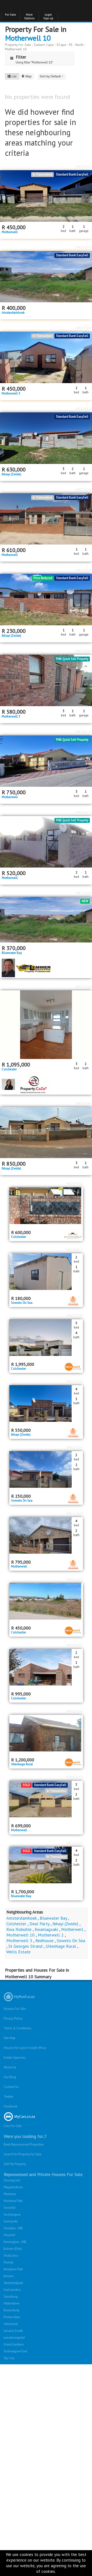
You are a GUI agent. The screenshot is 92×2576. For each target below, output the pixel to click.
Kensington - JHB (15, 2242)
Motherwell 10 (28, 38)
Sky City (9, 2358)
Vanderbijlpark (13, 2283)
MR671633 (74, 1381)
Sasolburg (11, 2296)
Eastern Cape (44, 44)
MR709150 (74, 1184)
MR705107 (84, 166)
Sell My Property (15, 2164)
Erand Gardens (14, 2344)
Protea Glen (12, 2317)
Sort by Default (52, 76)
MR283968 (74, 1711)
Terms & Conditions (17, 2028)
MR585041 (84, 1103)
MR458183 (74, 1645)
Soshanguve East (15, 2351)
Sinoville (10, 2208)
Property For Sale (18, 44)
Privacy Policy (13, 2018)
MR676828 (74, 1315)
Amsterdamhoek (13, 312)
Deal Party (39, 1924)
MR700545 (84, 732)
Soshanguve (12, 2214)
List (11, 76)
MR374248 (84, 489)
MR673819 (84, 328)
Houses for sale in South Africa (25, 2048)
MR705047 (84, 651)
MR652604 (74, 1513)
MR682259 (74, 1777)
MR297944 (84, 570)
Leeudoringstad (14, 2337)
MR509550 (84, 409)
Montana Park (13, 2201)
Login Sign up (48, 16)
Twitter (8, 2096)
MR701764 (84, 986)
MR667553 (74, 1447)
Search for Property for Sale (22, 2154)
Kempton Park (13, 2269)
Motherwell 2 (51, 1935)
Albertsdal (11, 2324)
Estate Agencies (15, 2057)
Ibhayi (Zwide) (11, 474)
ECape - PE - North (70, 44)
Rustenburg (11, 2310)
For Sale (10, 14)
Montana (10, 2194)
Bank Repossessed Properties (24, 2144)
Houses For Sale (15, 2009)
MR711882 (84, 893)
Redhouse (44, 1940)
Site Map (9, 2038)
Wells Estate (18, 1952)
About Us (10, 2067)
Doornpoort (12, 2180)
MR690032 (74, 1249)
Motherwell (10, 232)
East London (12, 2290)
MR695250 (84, 247)
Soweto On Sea (21, 1303)
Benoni (8, 2276)
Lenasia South (13, 2331)
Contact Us (11, 2087)
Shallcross (11, 2255)
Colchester (9, 1069)
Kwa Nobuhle (18, 1929)
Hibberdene (11, 2303)
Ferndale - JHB (13, 2228)
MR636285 (74, 1579)
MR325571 (74, 1843)
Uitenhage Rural (22, 1764)
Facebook (10, 2106)
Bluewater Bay (12, 953)
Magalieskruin (13, 2187)
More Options (29, 16)
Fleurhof (9, 2235)
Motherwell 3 (11, 393)
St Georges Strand (25, 1946)
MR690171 (84, 812)
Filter (17, 57)
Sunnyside (11, 2221)
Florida (8, 2262)
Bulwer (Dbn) (13, 2249)
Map (26, 76)
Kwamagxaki (46, 1929)
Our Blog (10, 2077)
